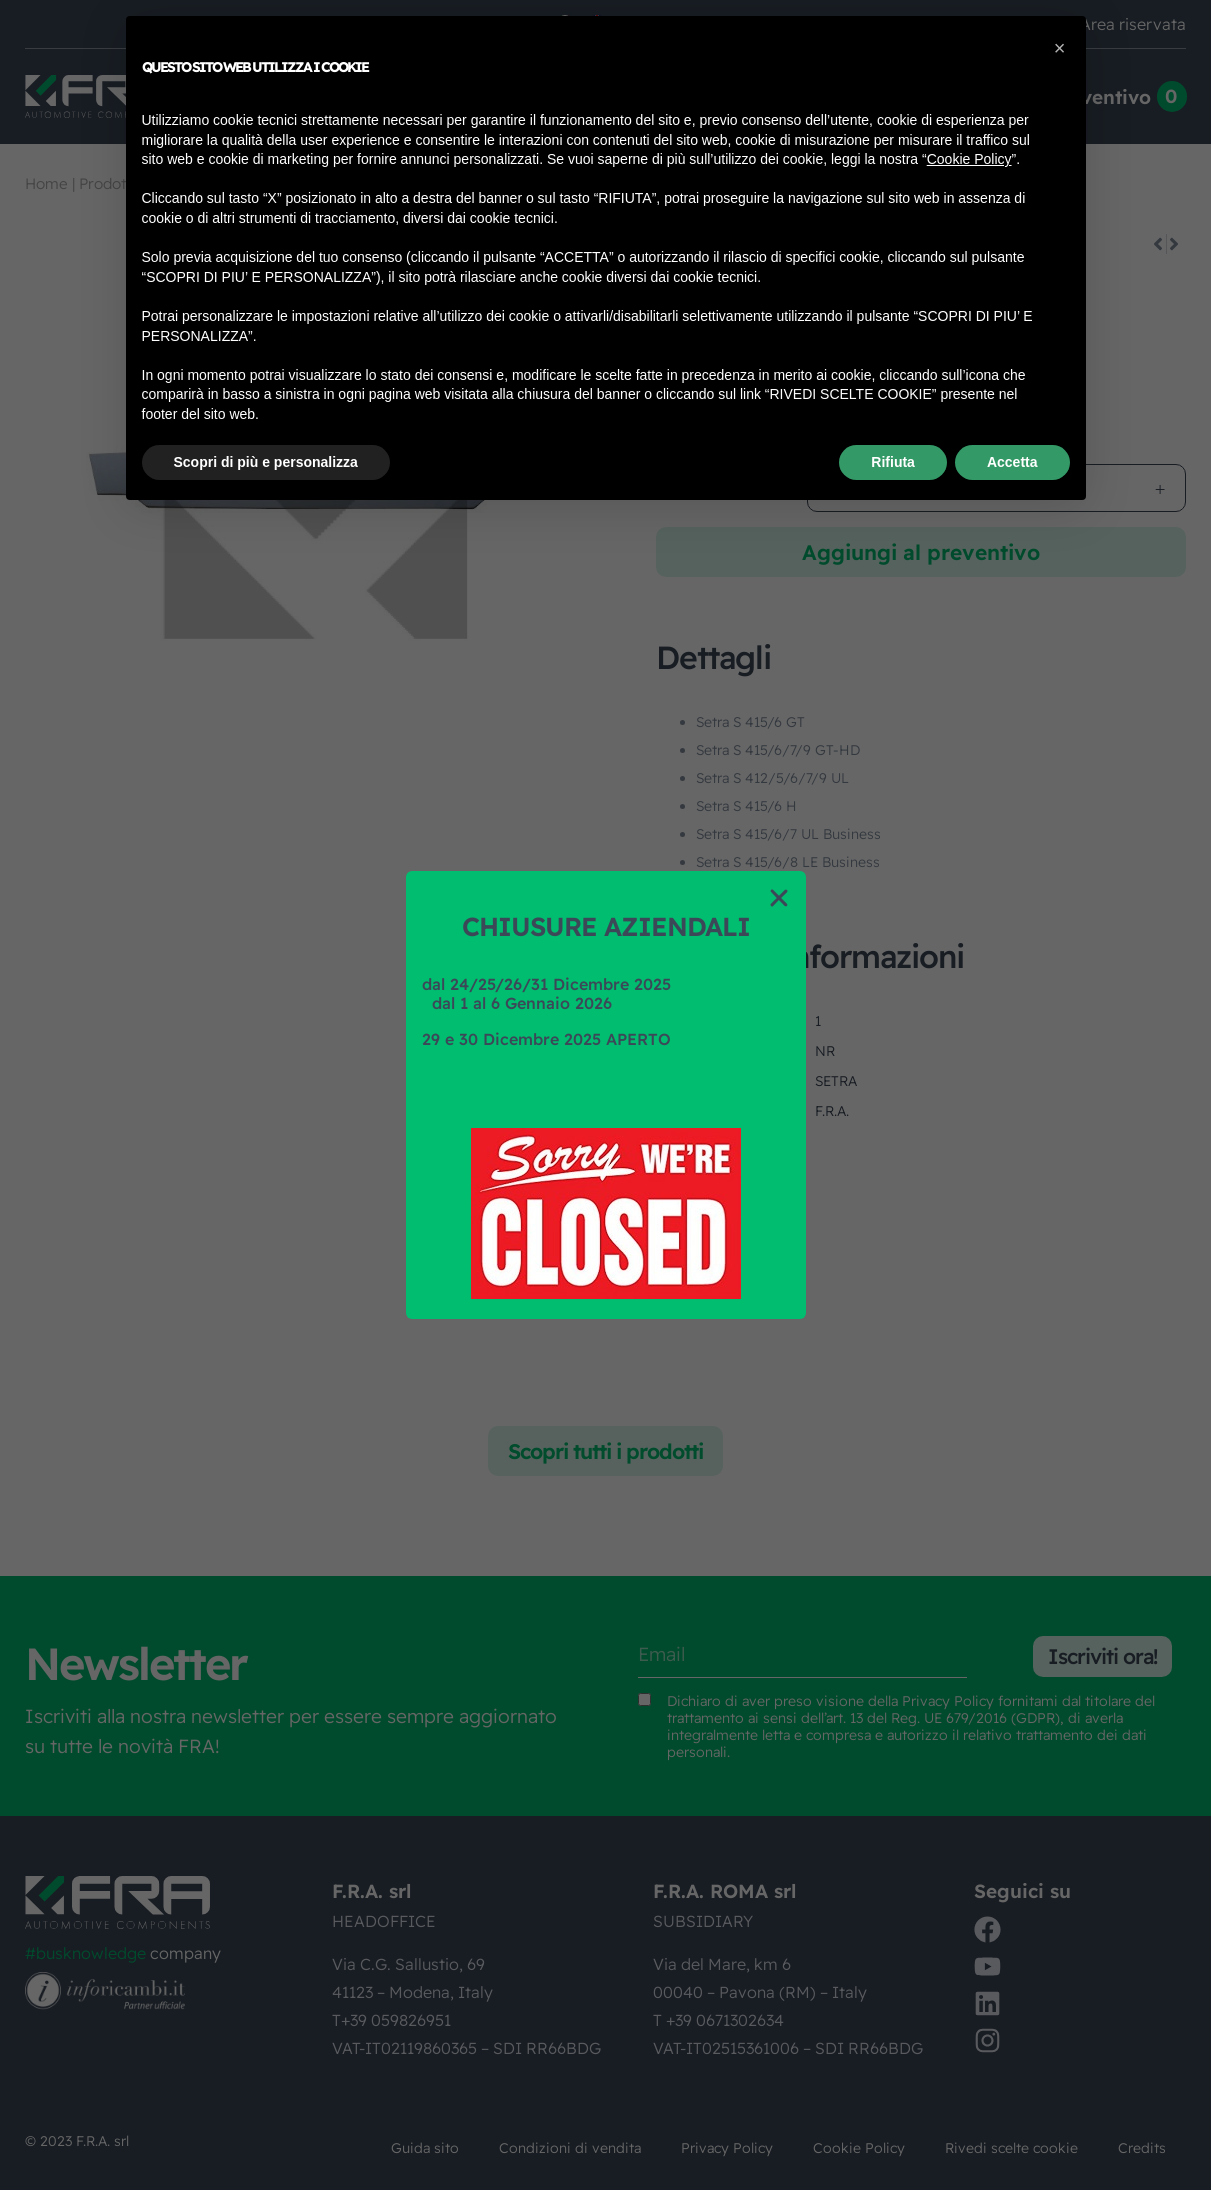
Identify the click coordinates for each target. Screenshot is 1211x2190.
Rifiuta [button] (893, 462)
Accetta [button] (1012, 462)
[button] (779, 898)
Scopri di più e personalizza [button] (266, 462)
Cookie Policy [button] (969, 159)
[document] (605, 1095)
